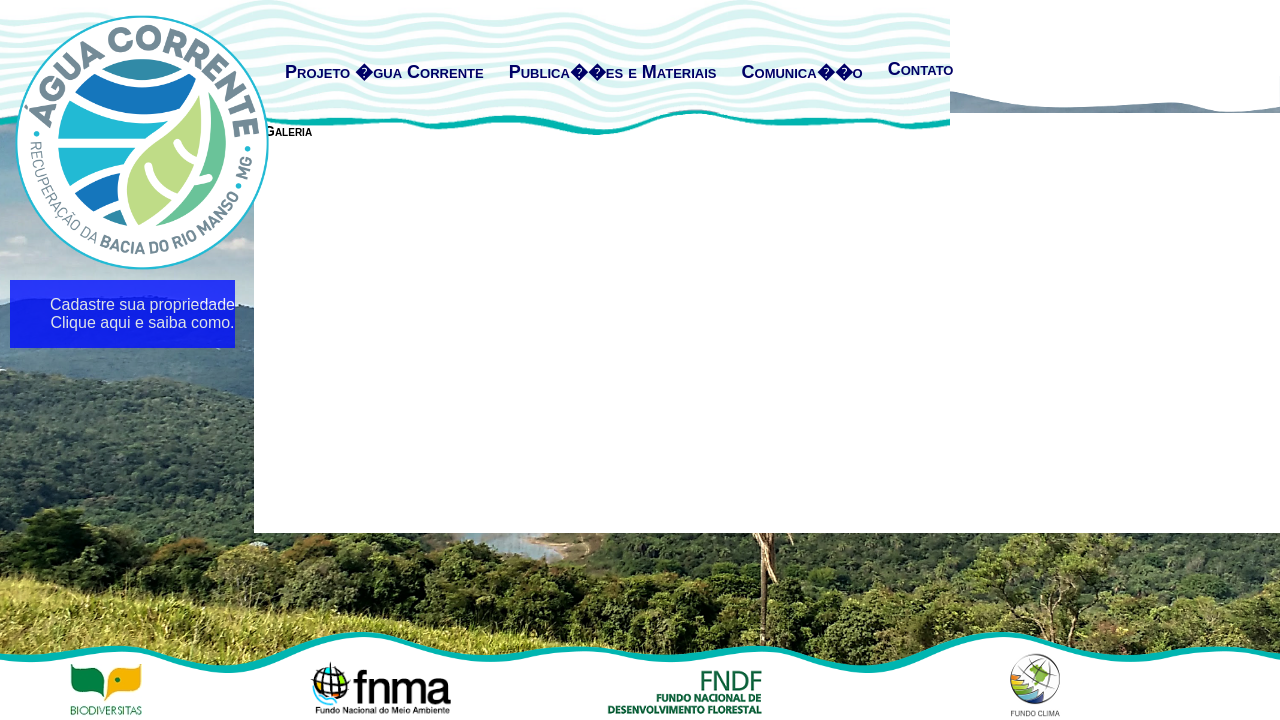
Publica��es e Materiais (613, 72)
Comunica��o (802, 72)
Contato (921, 69)
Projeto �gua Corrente (384, 72)
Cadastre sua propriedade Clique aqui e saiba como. (142, 313)
